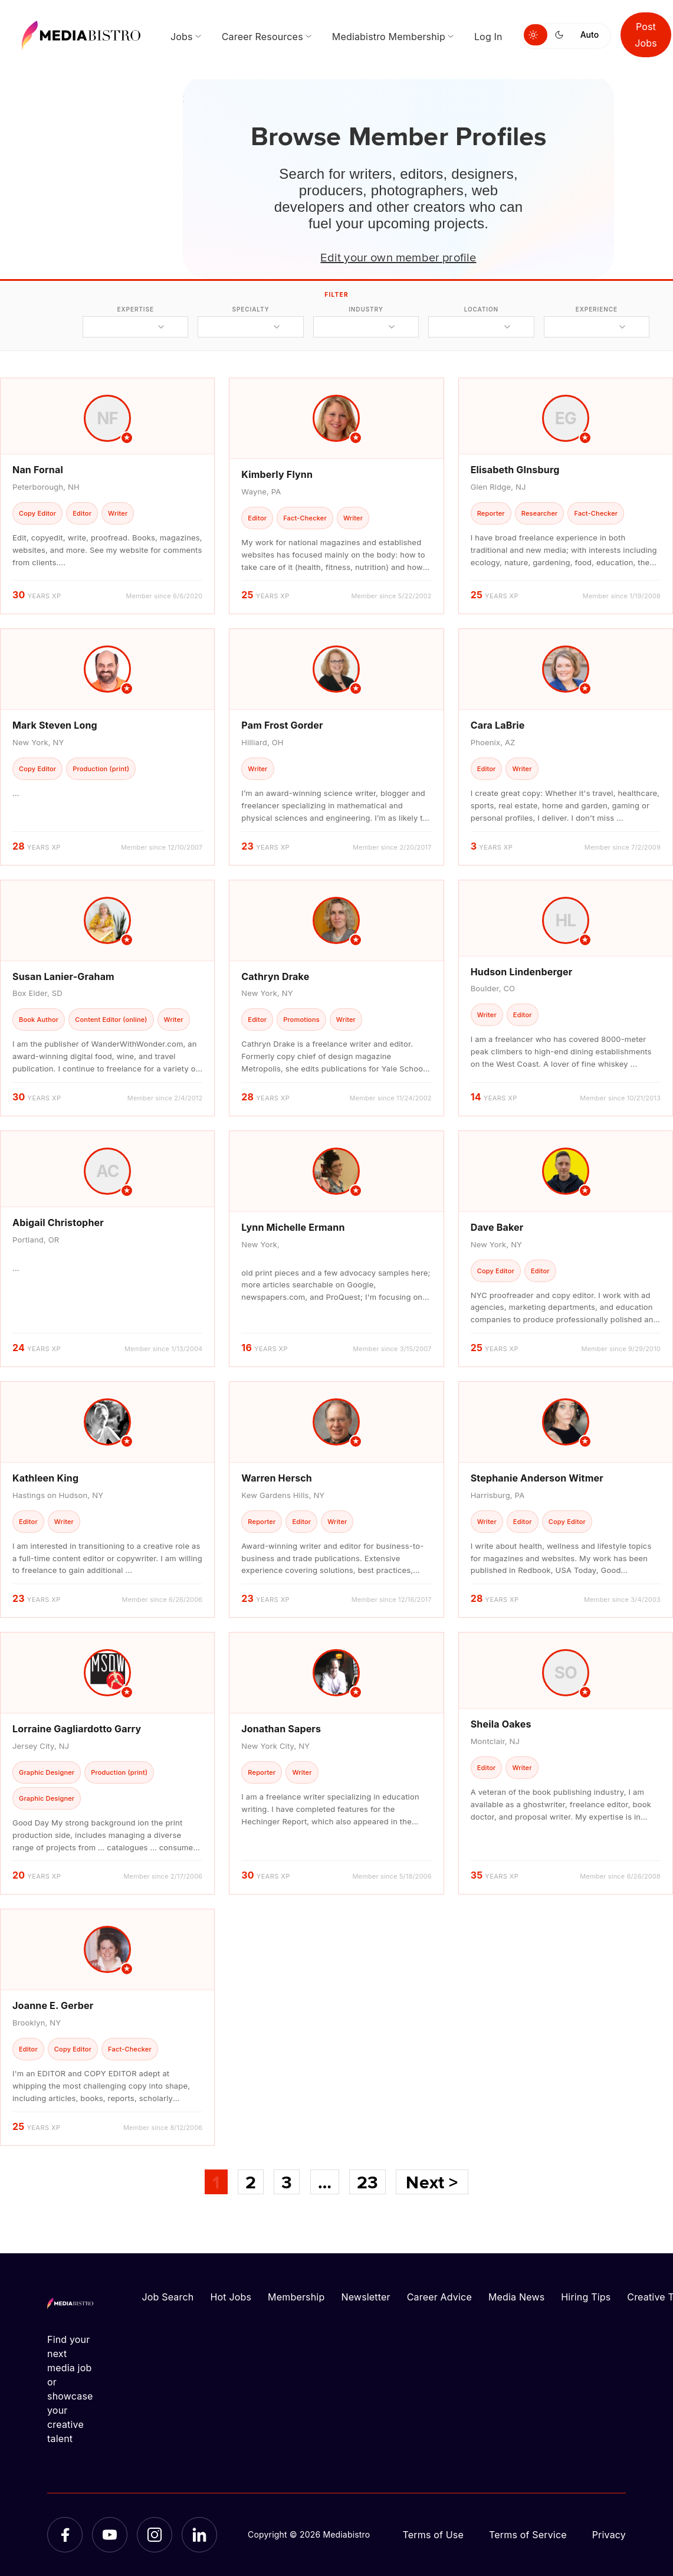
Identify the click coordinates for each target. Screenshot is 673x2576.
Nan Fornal (37, 470)
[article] (107, 496)
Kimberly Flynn (277, 474)
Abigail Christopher (58, 1222)
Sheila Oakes (501, 1724)
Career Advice (439, 2297)
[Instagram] (154, 2534)
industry (366, 309)
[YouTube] (109, 2534)
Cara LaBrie (498, 725)
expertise (135, 309)
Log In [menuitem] (488, 36)
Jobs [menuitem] (181, 36)
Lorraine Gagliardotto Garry (76, 1729)
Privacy (609, 2535)
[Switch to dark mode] (561, 34)
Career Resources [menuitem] (262, 36)
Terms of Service (528, 2535)
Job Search (168, 2297)
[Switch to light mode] (535, 34)
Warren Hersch (276, 1478)
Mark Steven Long (54, 725)
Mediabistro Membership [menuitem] (388, 36)
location (481, 309)
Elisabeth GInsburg (515, 470)
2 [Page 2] (250, 2182)
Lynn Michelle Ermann (292, 1227)
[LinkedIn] (199, 2534)
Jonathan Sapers (281, 1729)
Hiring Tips (585, 2297)
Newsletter (365, 2297)
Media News (516, 2297)
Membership (296, 2297)
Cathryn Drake (275, 976)
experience (597, 309)
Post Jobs (646, 35)
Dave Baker (497, 1227)
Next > (432, 2182)
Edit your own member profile (398, 257)
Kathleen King (45, 1478)
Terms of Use (433, 2535)
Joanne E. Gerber (53, 2005)
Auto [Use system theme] (589, 35)
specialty (251, 309)
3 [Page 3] (286, 2182)
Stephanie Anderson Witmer (537, 1478)
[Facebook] (65, 2534)
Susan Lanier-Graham (63, 976)
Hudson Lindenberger (522, 972)
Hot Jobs (230, 2297)
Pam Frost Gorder (282, 725)
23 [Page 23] (367, 2182)
